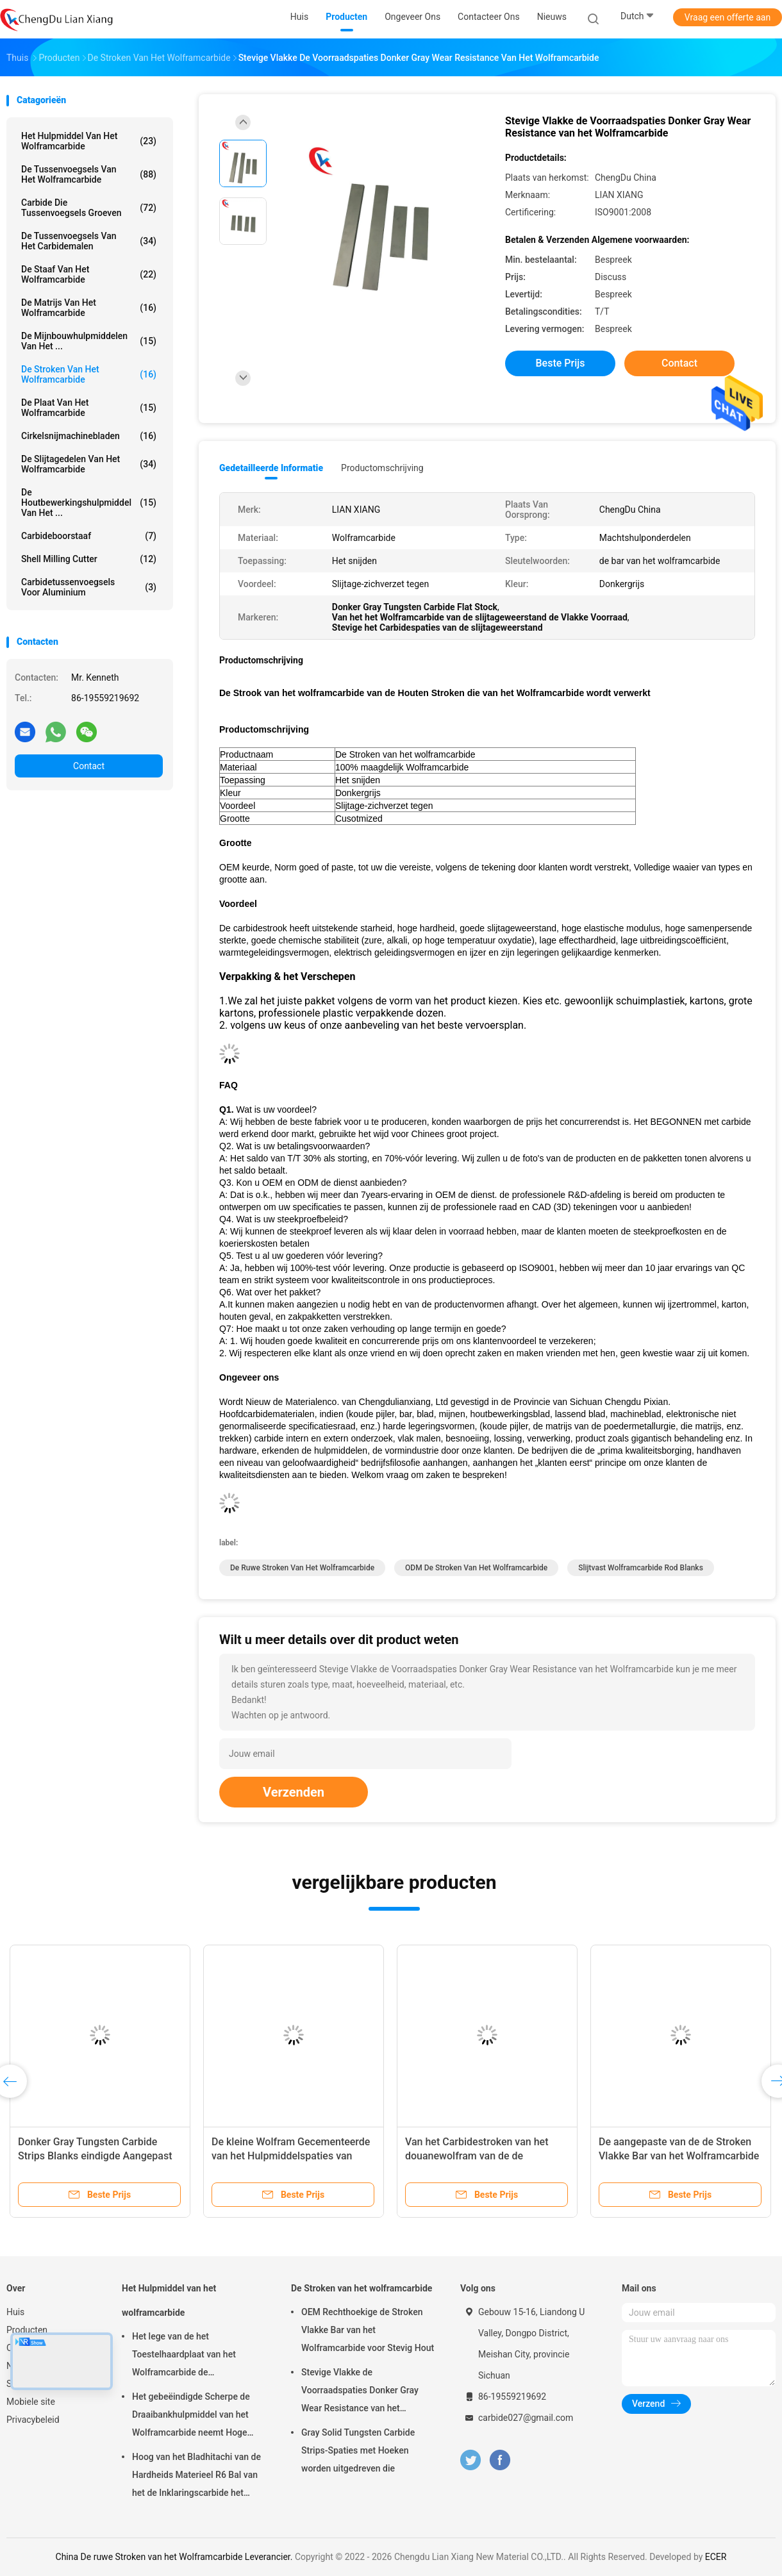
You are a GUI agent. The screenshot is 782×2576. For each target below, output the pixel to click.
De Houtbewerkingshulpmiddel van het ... (88, 502)
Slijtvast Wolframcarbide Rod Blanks (640, 1567)
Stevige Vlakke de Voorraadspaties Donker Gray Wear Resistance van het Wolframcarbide (360, 2392)
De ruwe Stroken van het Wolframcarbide (302, 1567)
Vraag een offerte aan (727, 17)
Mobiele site (30, 2402)
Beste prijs (560, 363)
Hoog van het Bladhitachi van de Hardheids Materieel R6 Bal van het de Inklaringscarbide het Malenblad (196, 2477)
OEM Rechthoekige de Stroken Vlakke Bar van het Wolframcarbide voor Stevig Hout (367, 2330)
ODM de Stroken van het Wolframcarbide (476, 1567)
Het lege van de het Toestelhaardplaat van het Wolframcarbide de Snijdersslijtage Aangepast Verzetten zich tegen (185, 2356)
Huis (15, 2312)
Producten (26, 2330)
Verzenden (293, 1792)
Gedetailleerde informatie (271, 468)
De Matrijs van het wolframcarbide (88, 307)
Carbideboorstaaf (88, 535)
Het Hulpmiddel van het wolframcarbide (88, 141)
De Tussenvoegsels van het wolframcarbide (88, 174)
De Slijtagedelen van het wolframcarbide (88, 464)
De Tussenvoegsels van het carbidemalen (88, 241)
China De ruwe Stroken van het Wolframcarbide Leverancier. (175, 2557)
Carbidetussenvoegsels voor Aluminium (88, 587)
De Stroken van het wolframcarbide (88, 374)
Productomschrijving (382, 468)
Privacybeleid (33, 2419)
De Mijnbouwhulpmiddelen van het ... (88, 341)
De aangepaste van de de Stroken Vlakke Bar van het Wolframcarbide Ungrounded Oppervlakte (679, 2156)
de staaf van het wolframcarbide (88, 274)
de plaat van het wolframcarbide (88, 407)
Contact (88, 766)
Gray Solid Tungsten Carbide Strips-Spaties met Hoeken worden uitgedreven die (358, 2450)
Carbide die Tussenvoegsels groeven (88, 207)
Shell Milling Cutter (88, 559)
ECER (716, 2557)
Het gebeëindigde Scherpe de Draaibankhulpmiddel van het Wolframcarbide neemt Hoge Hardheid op (191, 2416)
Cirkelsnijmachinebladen (88, 435)
